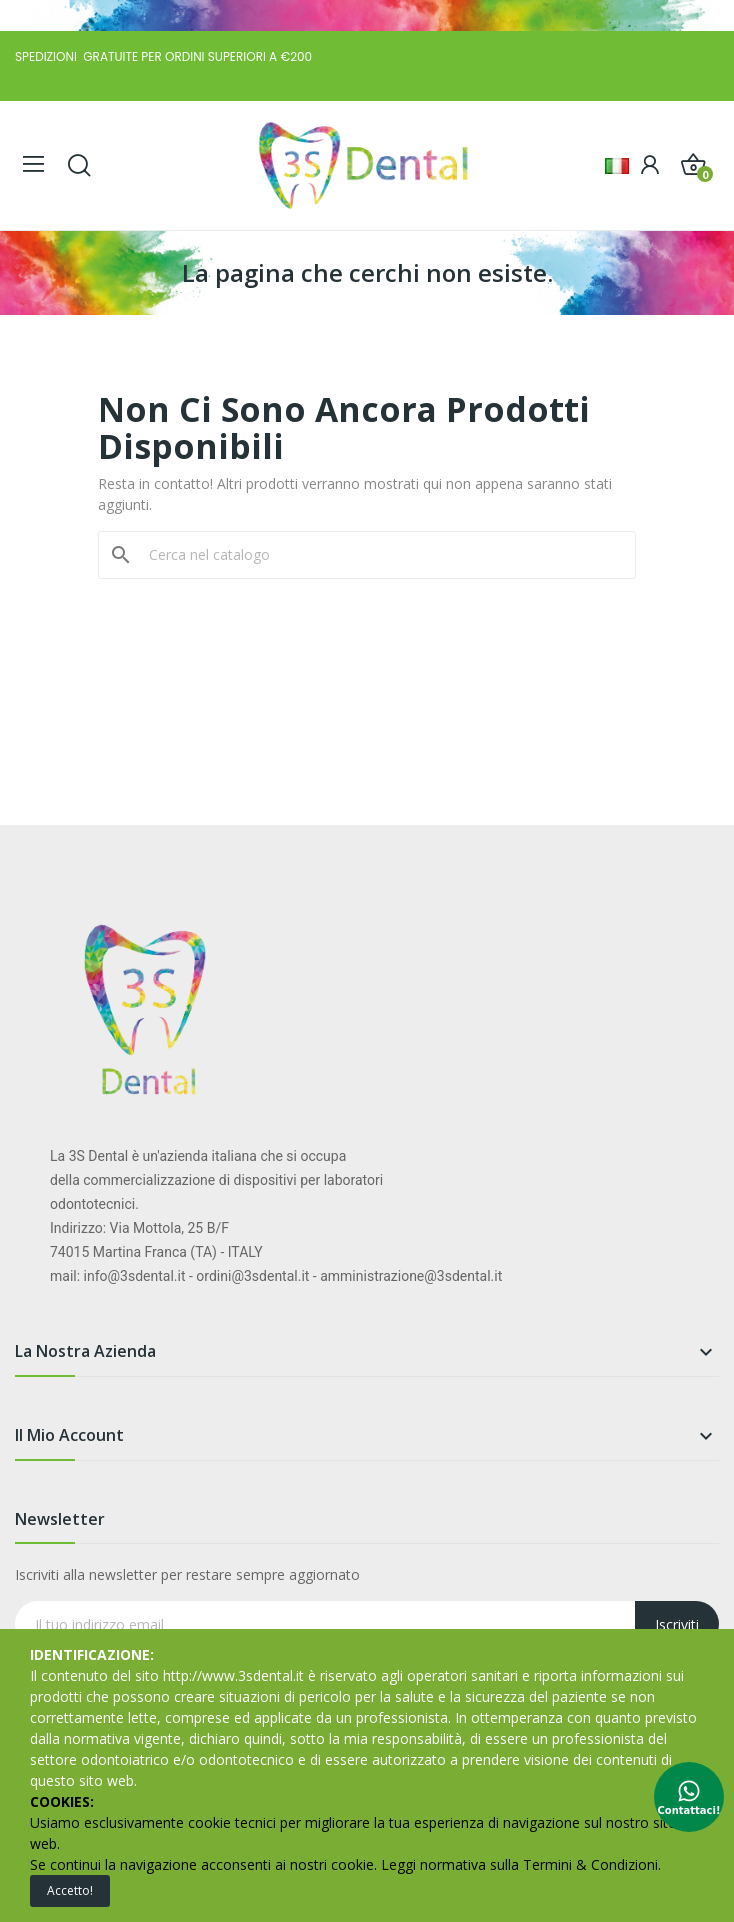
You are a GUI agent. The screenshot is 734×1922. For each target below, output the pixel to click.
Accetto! (70, 1890)
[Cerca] (379, 555)
